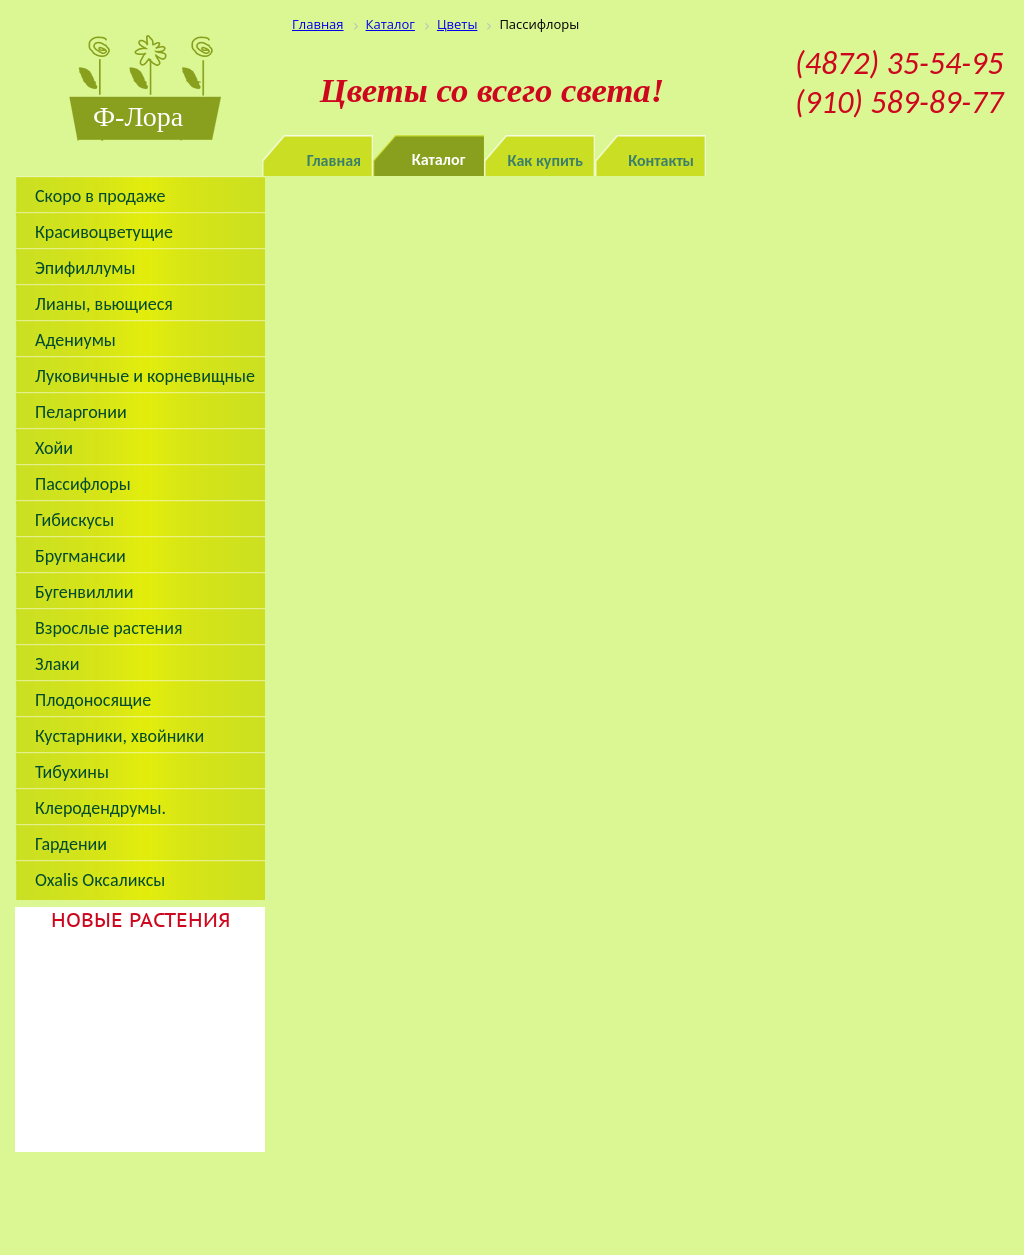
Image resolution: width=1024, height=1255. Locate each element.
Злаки (57, 664)
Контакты (661, 160)
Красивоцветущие (104, 232)
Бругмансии (80, 556)
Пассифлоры (83, 484)
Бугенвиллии (84, 592)
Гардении (71, 844)
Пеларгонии (81, 412)
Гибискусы (74, 520)
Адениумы (75, 340)
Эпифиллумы (85, 268)
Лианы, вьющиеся (104, 304)
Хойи (54, 448)
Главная (334, 160)
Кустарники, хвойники (119, 736)
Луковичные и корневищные (145, 376)
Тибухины (72, 772)
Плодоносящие (93, 700)
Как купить (546, 160)
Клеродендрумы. (100, 808)
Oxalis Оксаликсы (100, 880)
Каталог (439, 159)
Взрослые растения (109, 628)
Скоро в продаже (100, 196)
